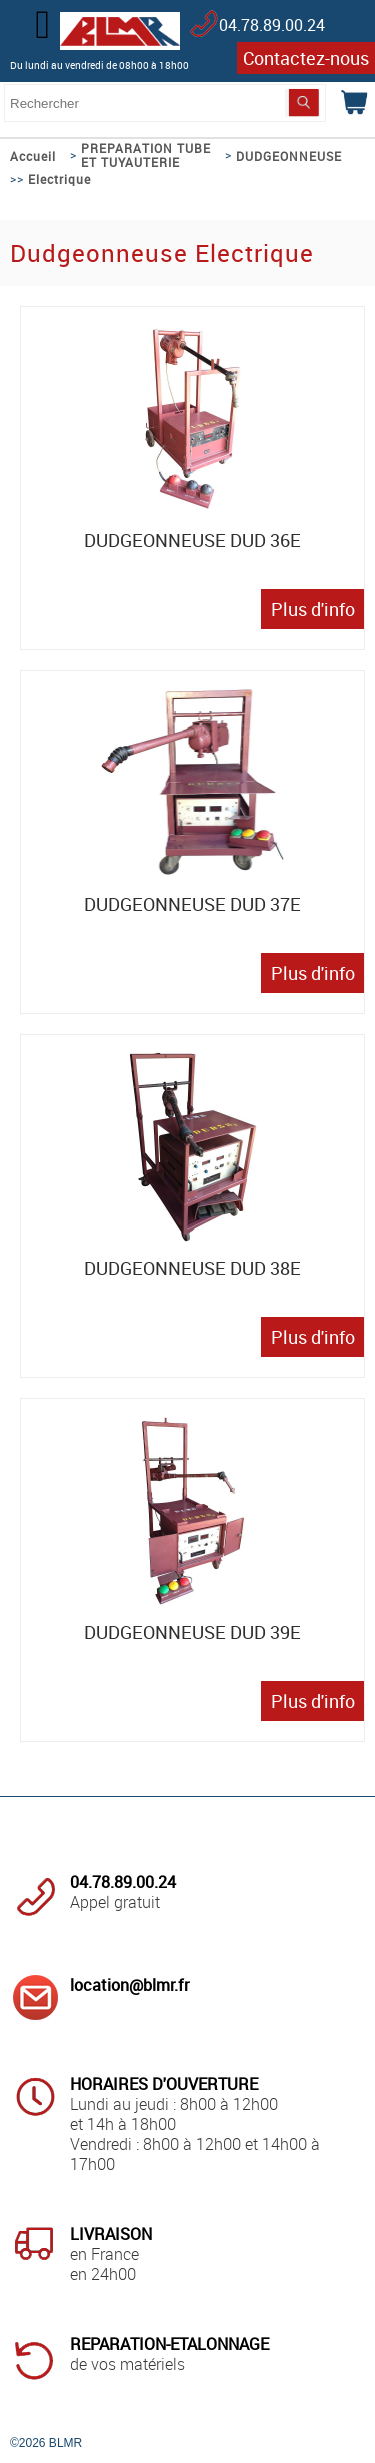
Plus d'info (313, 609)
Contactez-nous (306, 58)
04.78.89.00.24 (272, 25)
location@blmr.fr (129, 1985)
